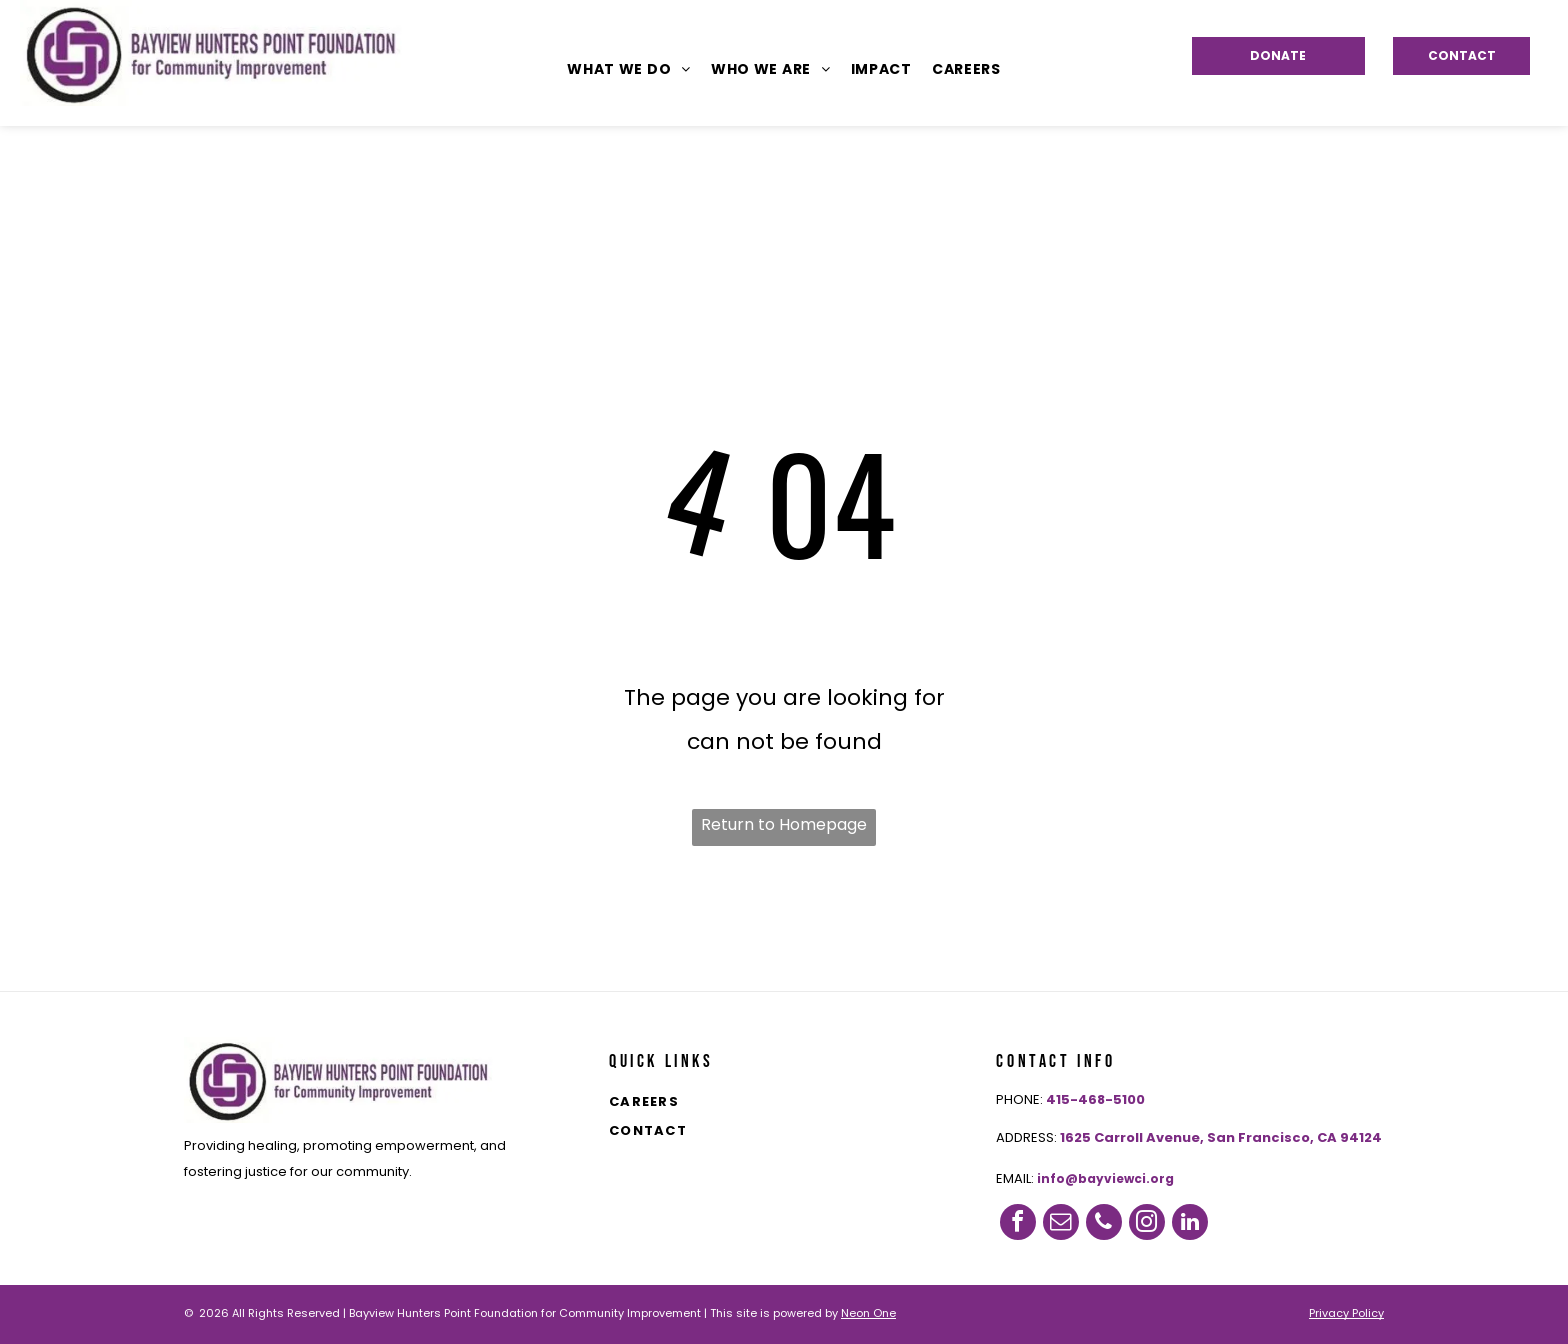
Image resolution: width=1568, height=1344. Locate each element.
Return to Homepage (784, 824)
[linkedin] (1190, 1222)
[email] (1061, 1222)
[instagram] (1147, 1222)
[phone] (1104, 1222)
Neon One (868, 1313)
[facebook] (1018, 1222)
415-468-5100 (1095, 1099)
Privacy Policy (1346, 1313)
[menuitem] (629, 69)
